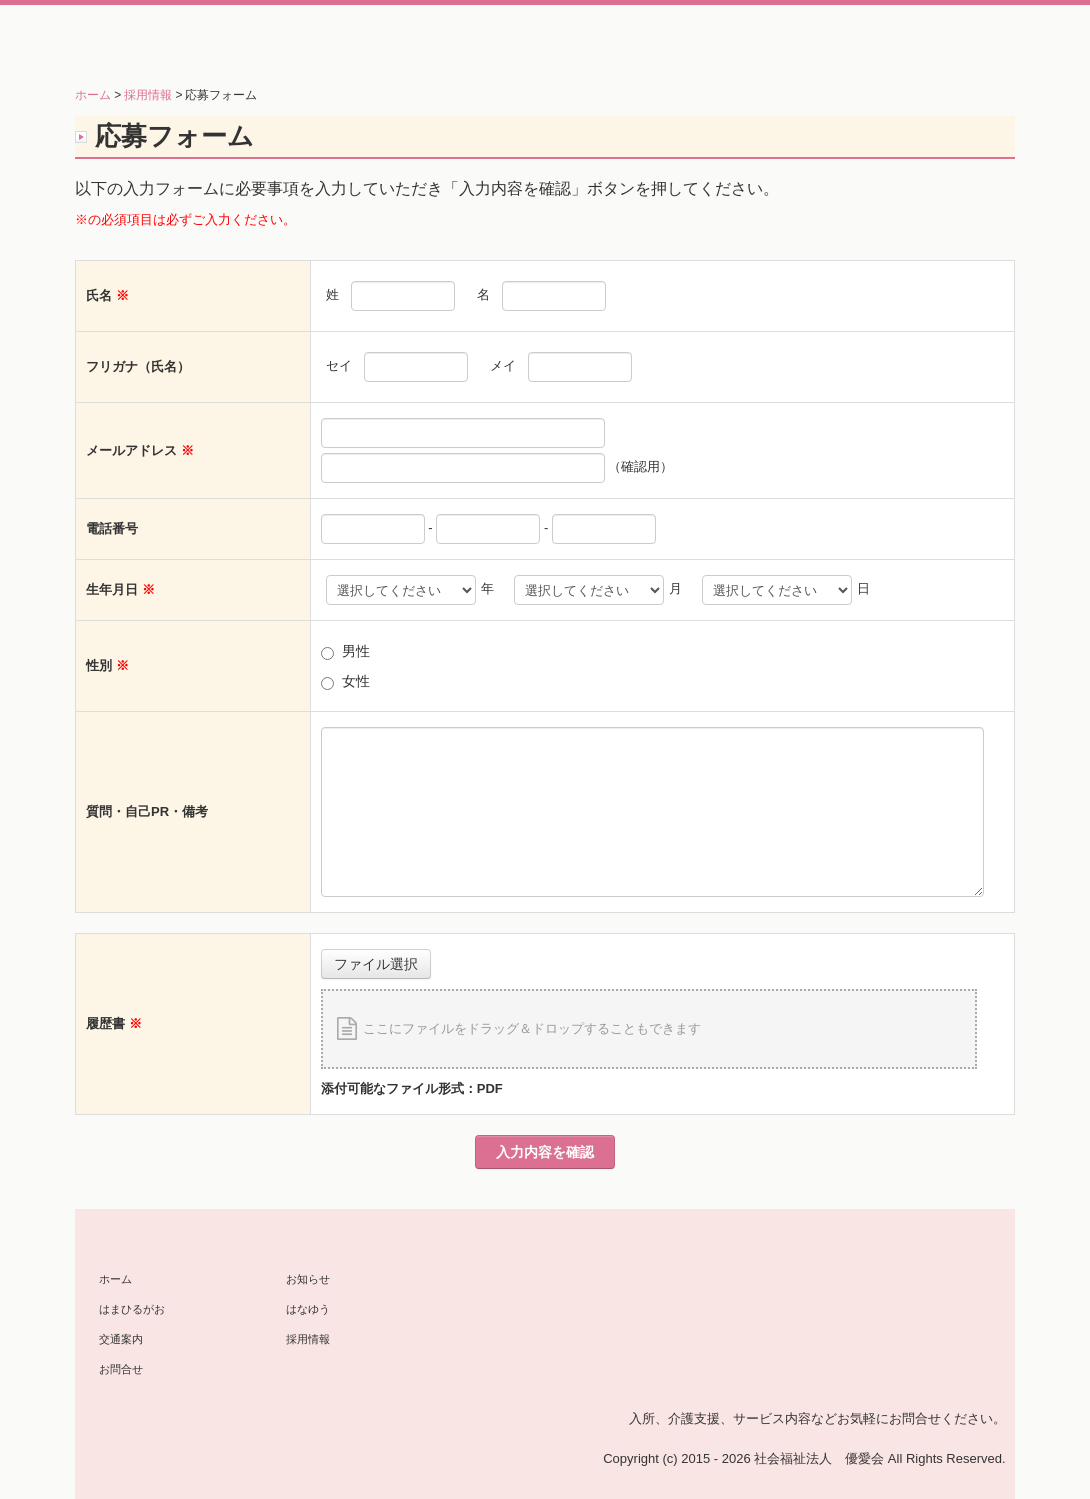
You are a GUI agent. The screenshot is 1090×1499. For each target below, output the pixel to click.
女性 (356, 681)
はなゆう (308, 1309)
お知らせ (308, 1279)
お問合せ (121, 1369)
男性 (356, 651)
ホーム (115, 1279)
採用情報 (308, 1339)
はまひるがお (132, 1309)
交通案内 (121, 1339)
